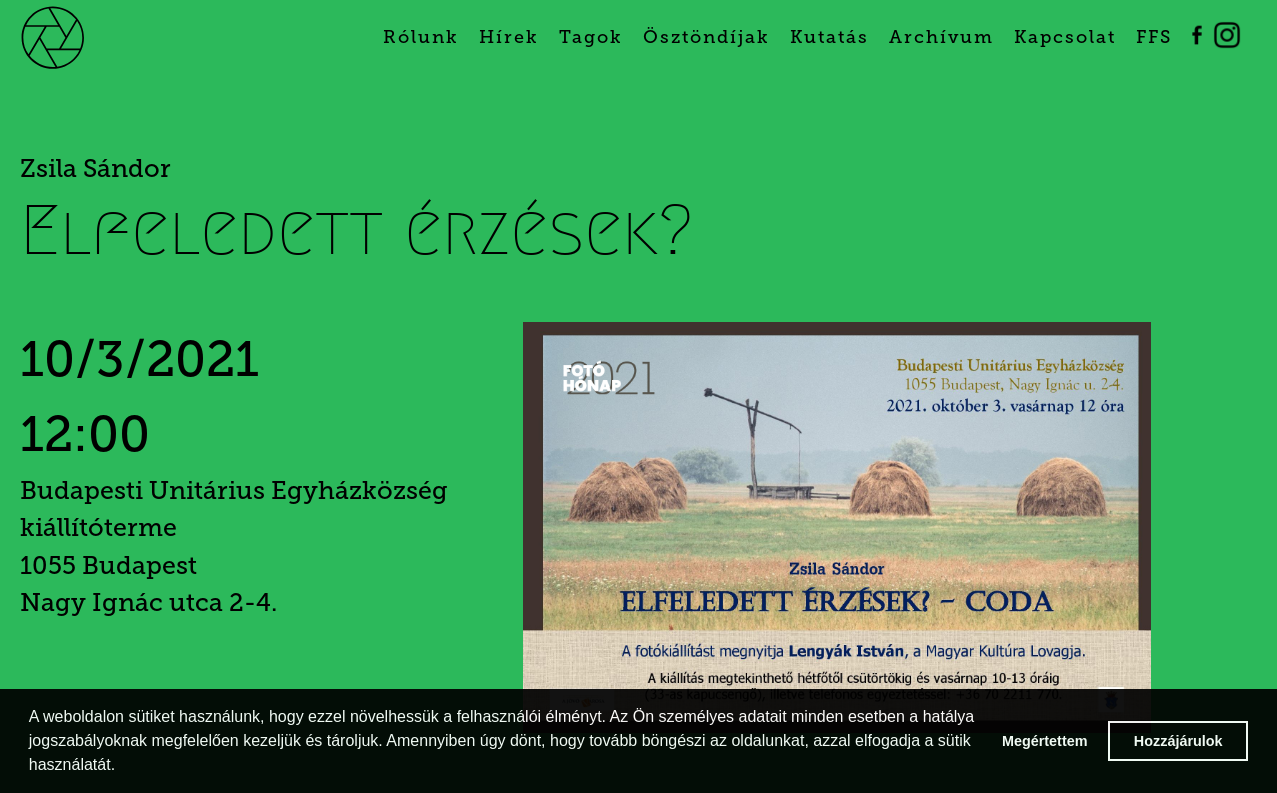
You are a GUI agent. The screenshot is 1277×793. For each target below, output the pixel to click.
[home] (77, 35)
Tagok (591, 37)
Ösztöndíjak (706, 37)
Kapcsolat (1065, 37)
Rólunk (421, 37)
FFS (1154, 37)
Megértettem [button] (1045, 741)
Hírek (509, 37)
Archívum (941, 37)
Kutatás (829, 37)
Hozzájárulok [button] (1178, 741)
